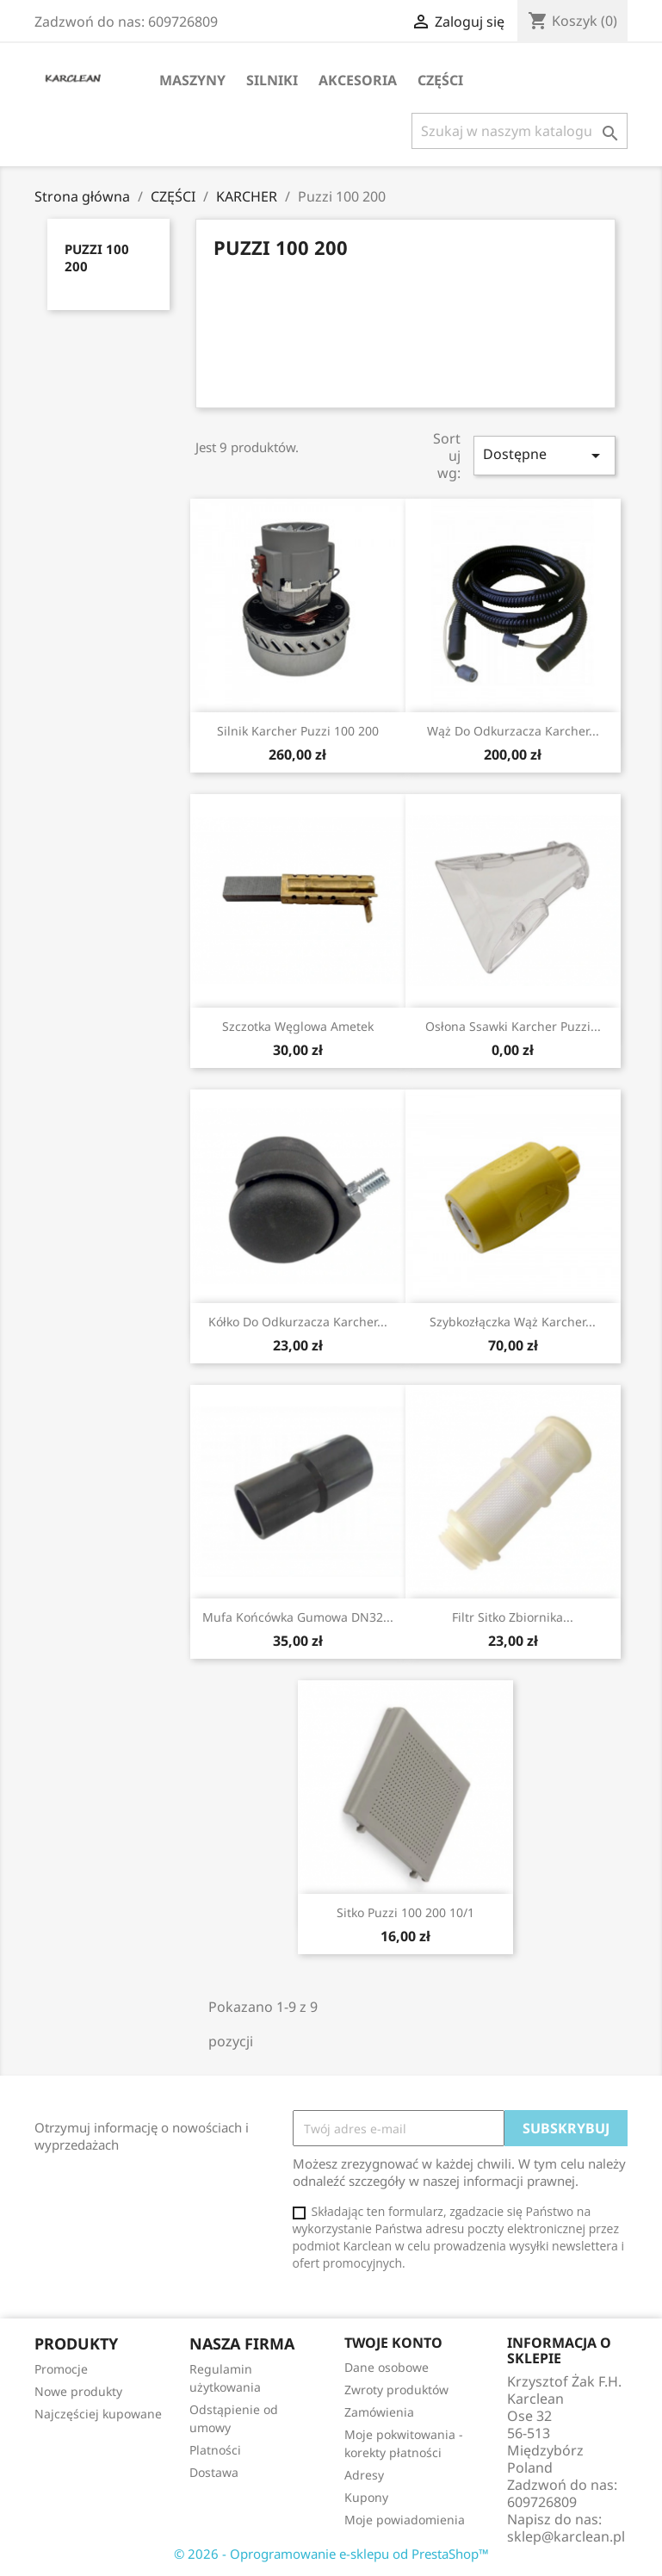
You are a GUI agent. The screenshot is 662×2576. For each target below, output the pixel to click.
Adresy (364, 2475)
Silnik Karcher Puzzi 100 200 (298, 731)
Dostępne (544, 455)
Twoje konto (393, 2342)
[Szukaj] (519, 131)
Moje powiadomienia (404, 2519)
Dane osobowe (386, 2367)
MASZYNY (192, 80)
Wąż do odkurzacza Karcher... (513, 731)
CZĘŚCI (440, 80)
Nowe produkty (78, 2391)
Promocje (61, 2369)
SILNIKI (272, 80)
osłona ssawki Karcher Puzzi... (513, 1026)
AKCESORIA (358, 80)
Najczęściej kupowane (98, 2413)
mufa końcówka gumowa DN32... (297, 1617)
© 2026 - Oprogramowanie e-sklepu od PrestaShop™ (331, 2553)
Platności (215, 2450)
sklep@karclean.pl (566, 2536)
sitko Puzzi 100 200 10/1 (405, 1912)
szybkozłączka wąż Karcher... (513, 1321)
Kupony (366, 2497)
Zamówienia (379, 2412)
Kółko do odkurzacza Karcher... (297, 1321)
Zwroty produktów (396, 2389)
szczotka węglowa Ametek (298, 1026)
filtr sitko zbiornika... (512, 1617)
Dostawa (213, 2472)
